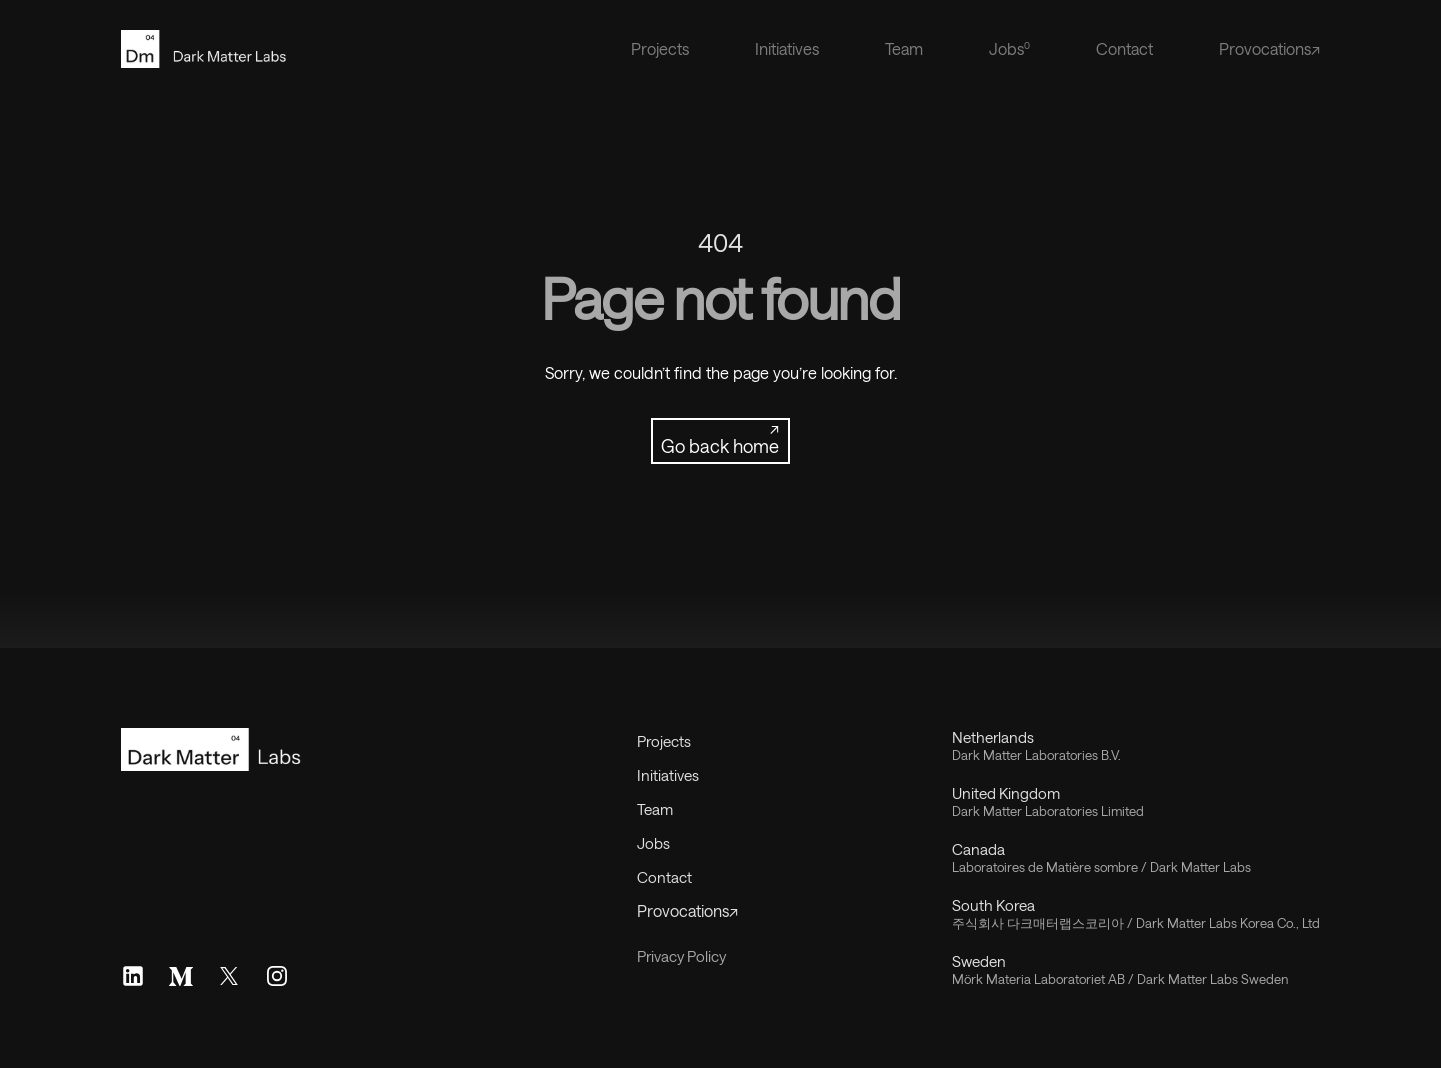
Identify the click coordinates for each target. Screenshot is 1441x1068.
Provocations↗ (1269, 48)
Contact (1124, 48)
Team (904, 48)
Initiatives (787, 48)
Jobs (653, 843)
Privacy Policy (681, 956)
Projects (660, 48)
